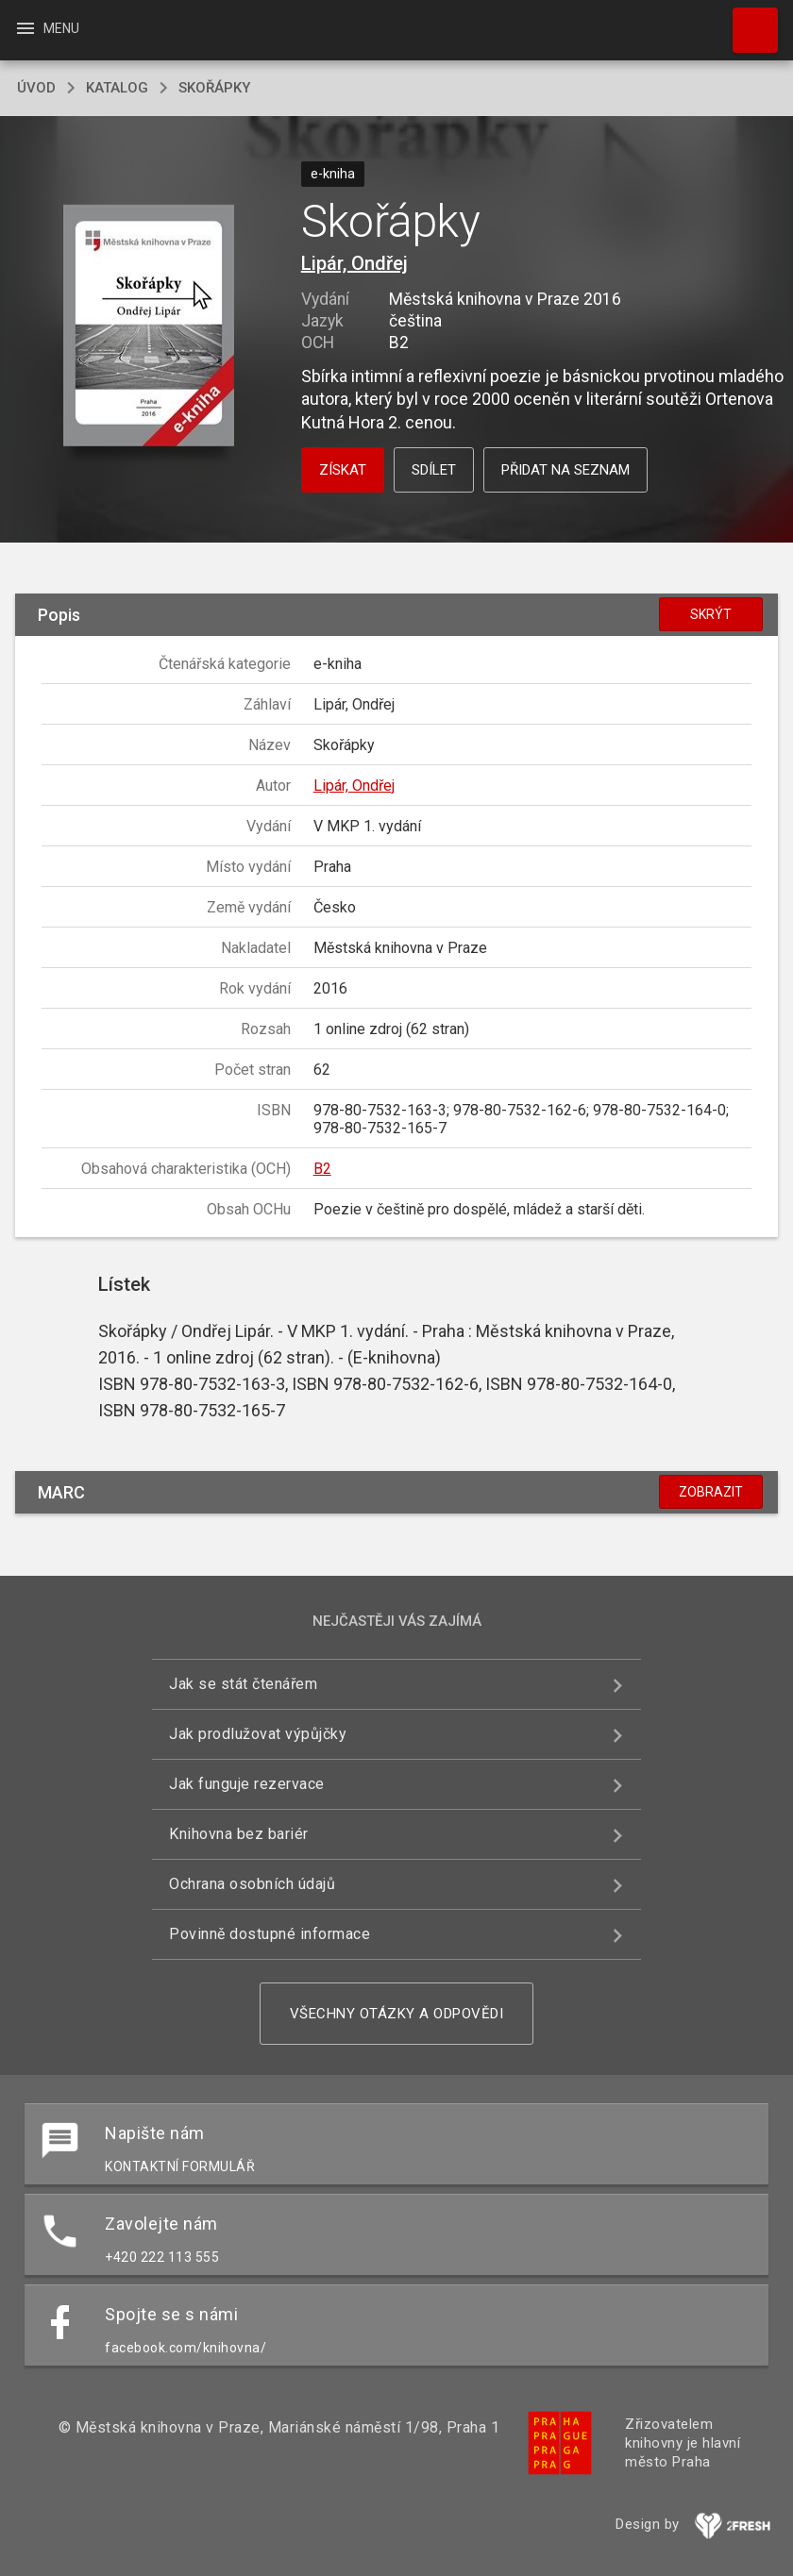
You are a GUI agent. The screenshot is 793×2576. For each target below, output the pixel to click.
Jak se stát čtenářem (243, 1684)
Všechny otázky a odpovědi (397, 2013)
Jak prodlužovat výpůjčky (257, 1734)
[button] (148, 326)
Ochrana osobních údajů (252, 1884)
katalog (117, 87)
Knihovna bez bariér (239, 1834)
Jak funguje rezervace (247, 1784)
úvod (36, 87)
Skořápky (214, 87)
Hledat (746, 20)
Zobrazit (711, 1491)
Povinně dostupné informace (269, 1934)
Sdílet (434, 469)
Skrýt (711, 614)
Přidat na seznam (565, 469)
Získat (342, 469)
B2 (322, 1169)
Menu (46, 28)
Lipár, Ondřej (354, 263)
